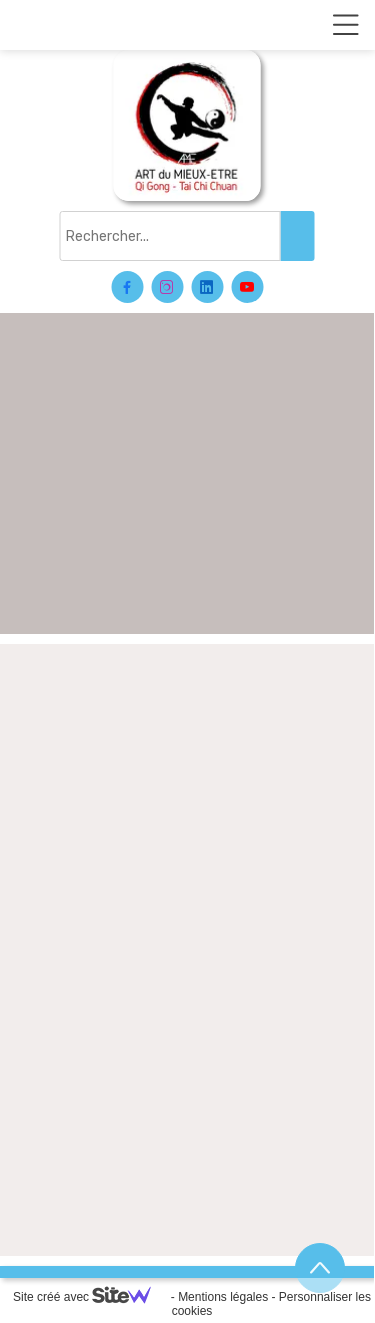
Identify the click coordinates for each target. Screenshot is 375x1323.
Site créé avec (90, 1297)
